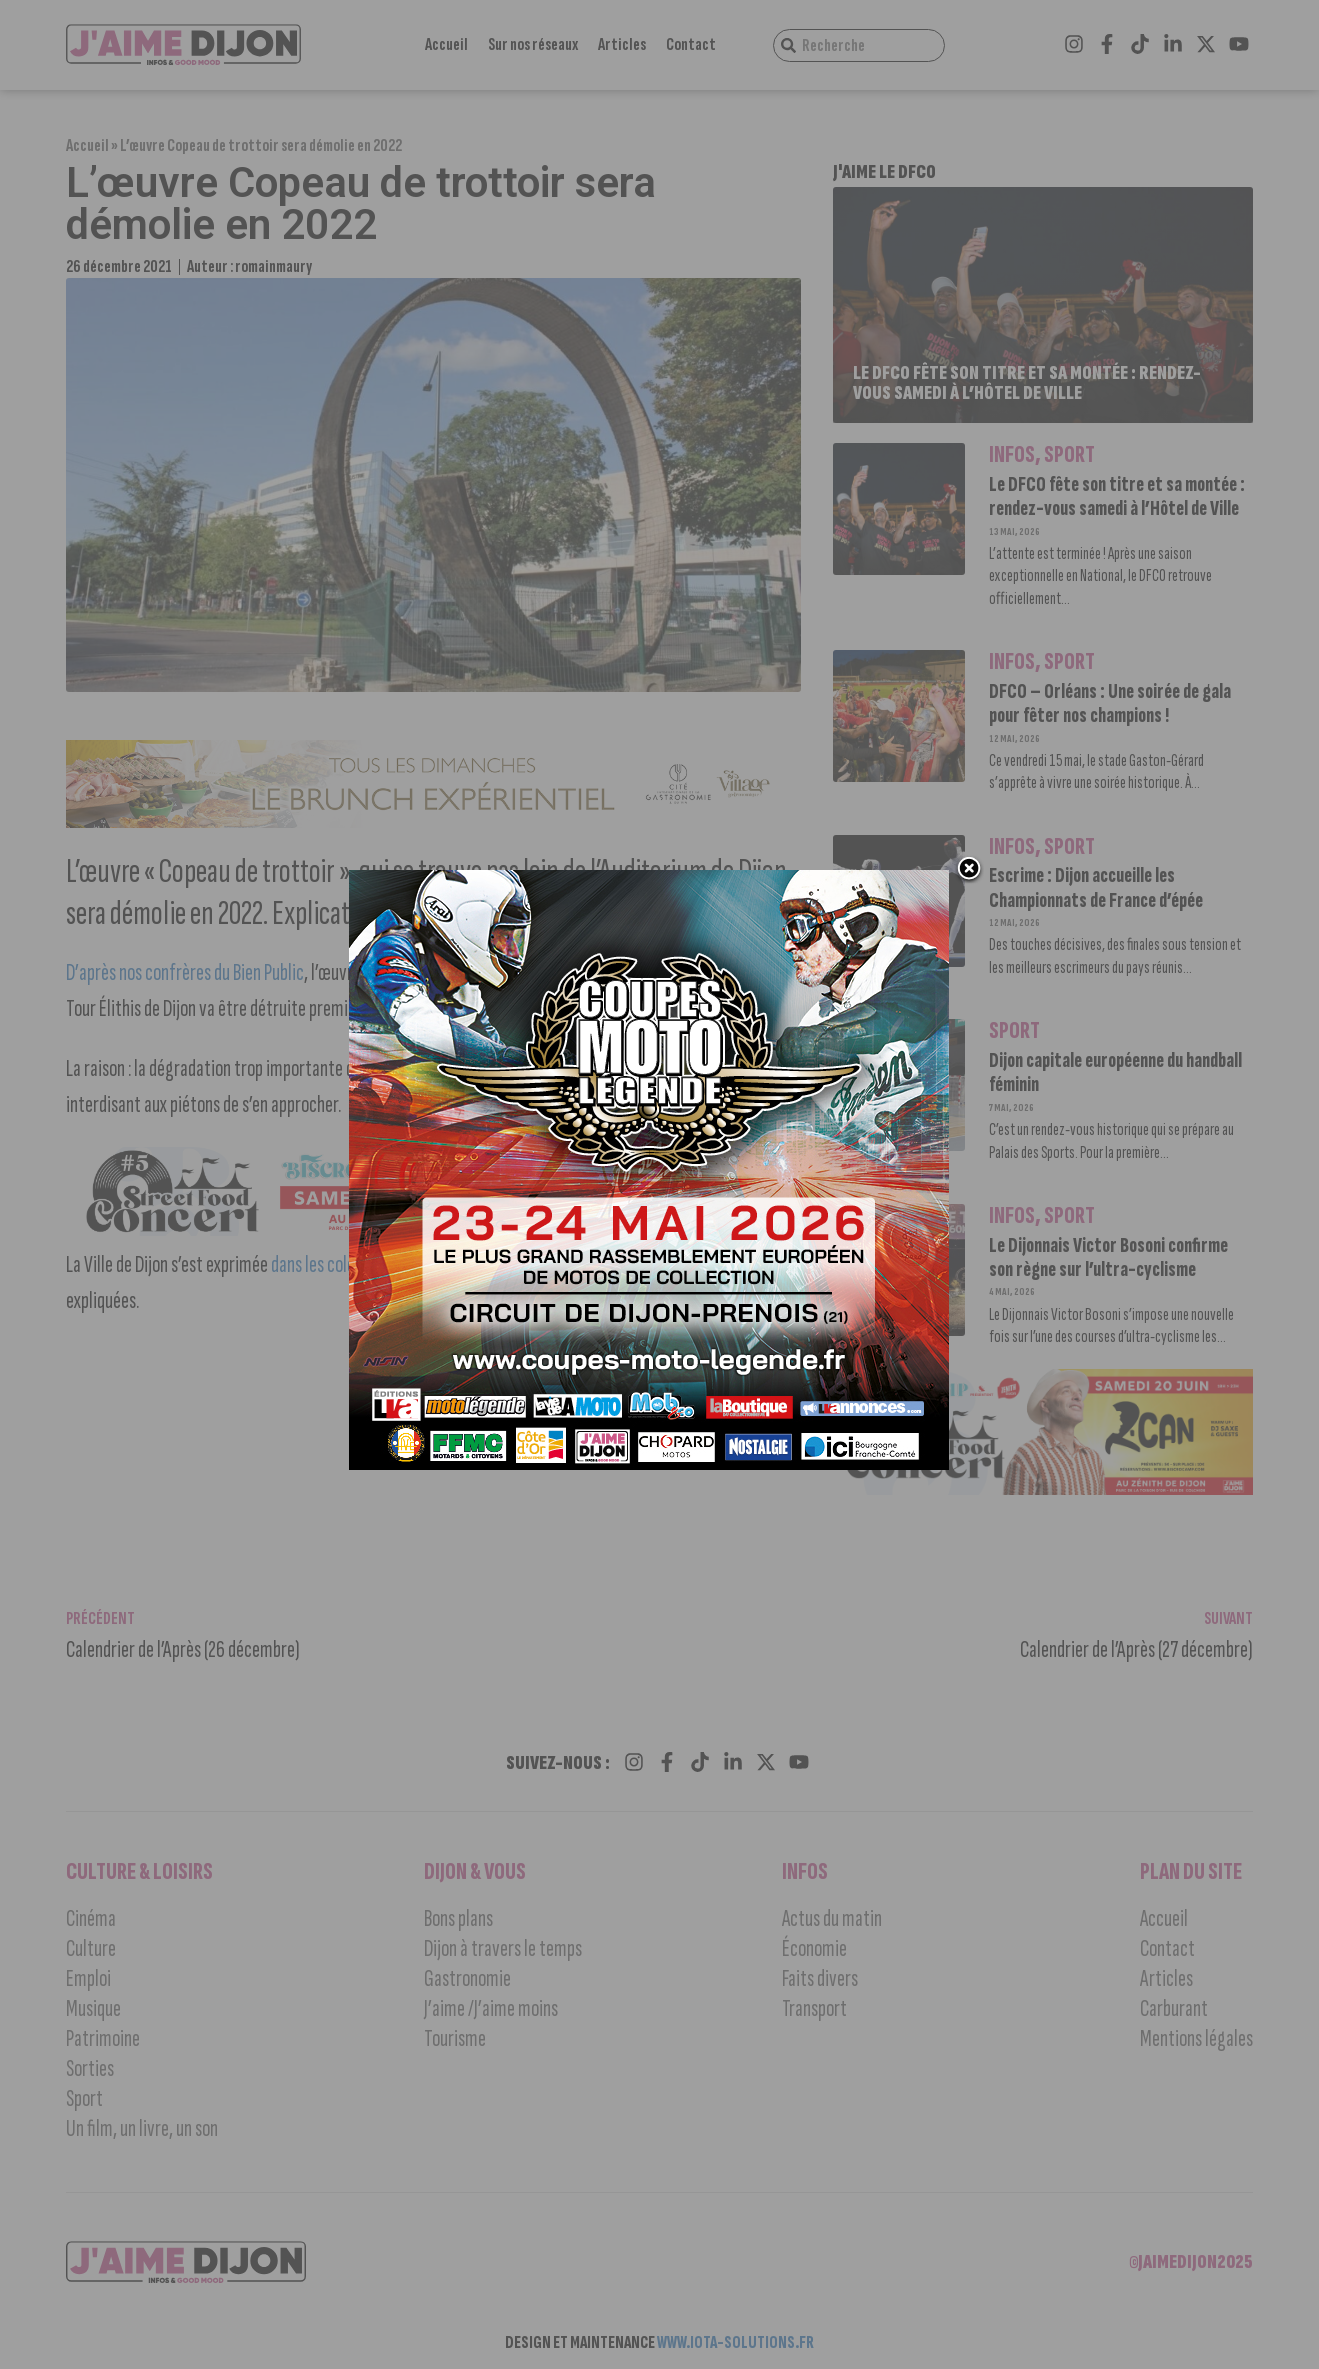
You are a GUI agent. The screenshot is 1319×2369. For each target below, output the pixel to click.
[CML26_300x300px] (649, 1464)
